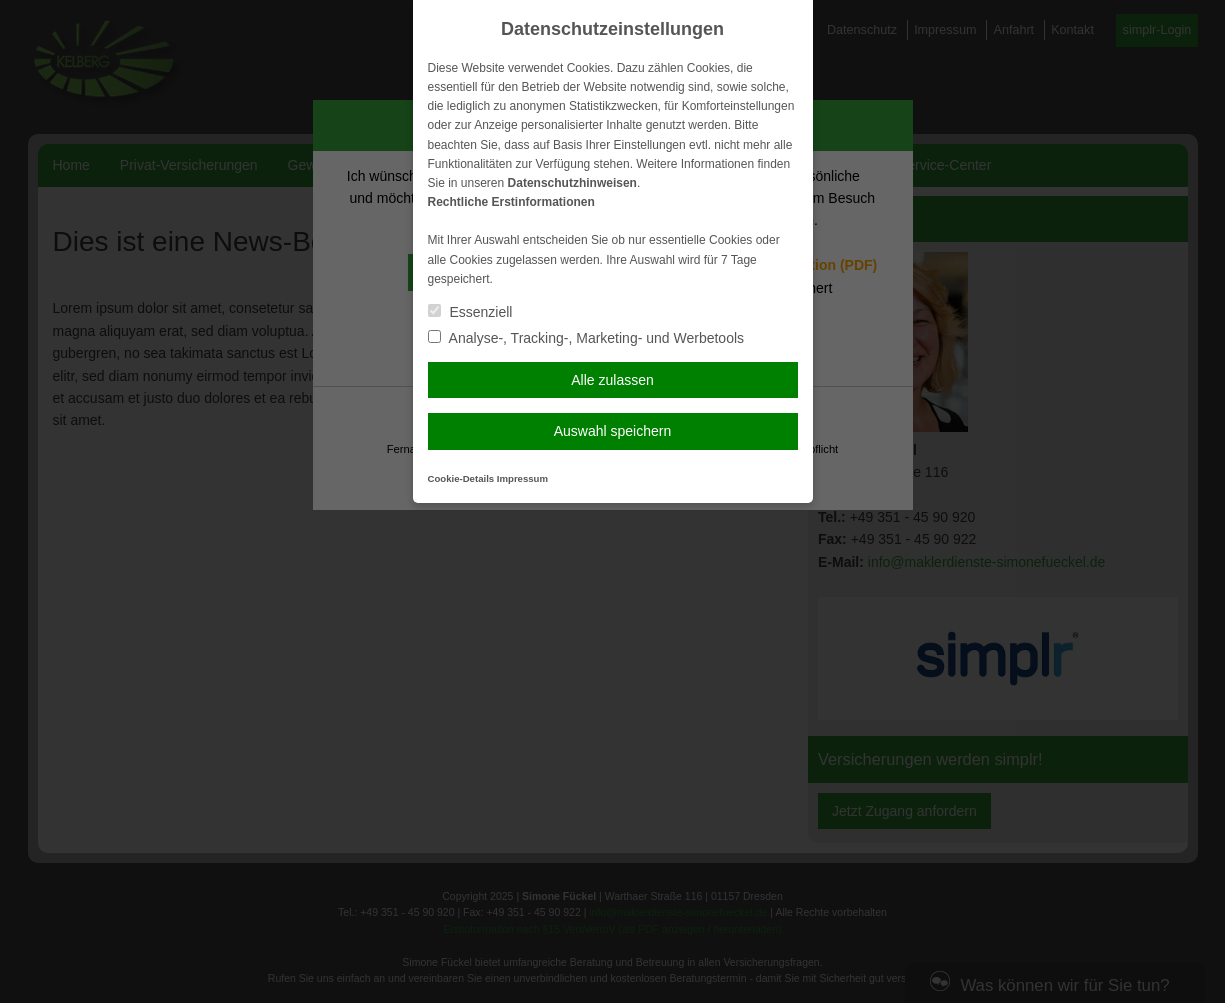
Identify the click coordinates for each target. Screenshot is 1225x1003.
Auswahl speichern (613, 431)
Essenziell (470, 312)
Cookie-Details (461, 478)
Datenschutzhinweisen (572, 183)
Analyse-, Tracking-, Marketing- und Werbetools (586, 338)
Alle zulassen (612, 380)
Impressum (522, 478)
